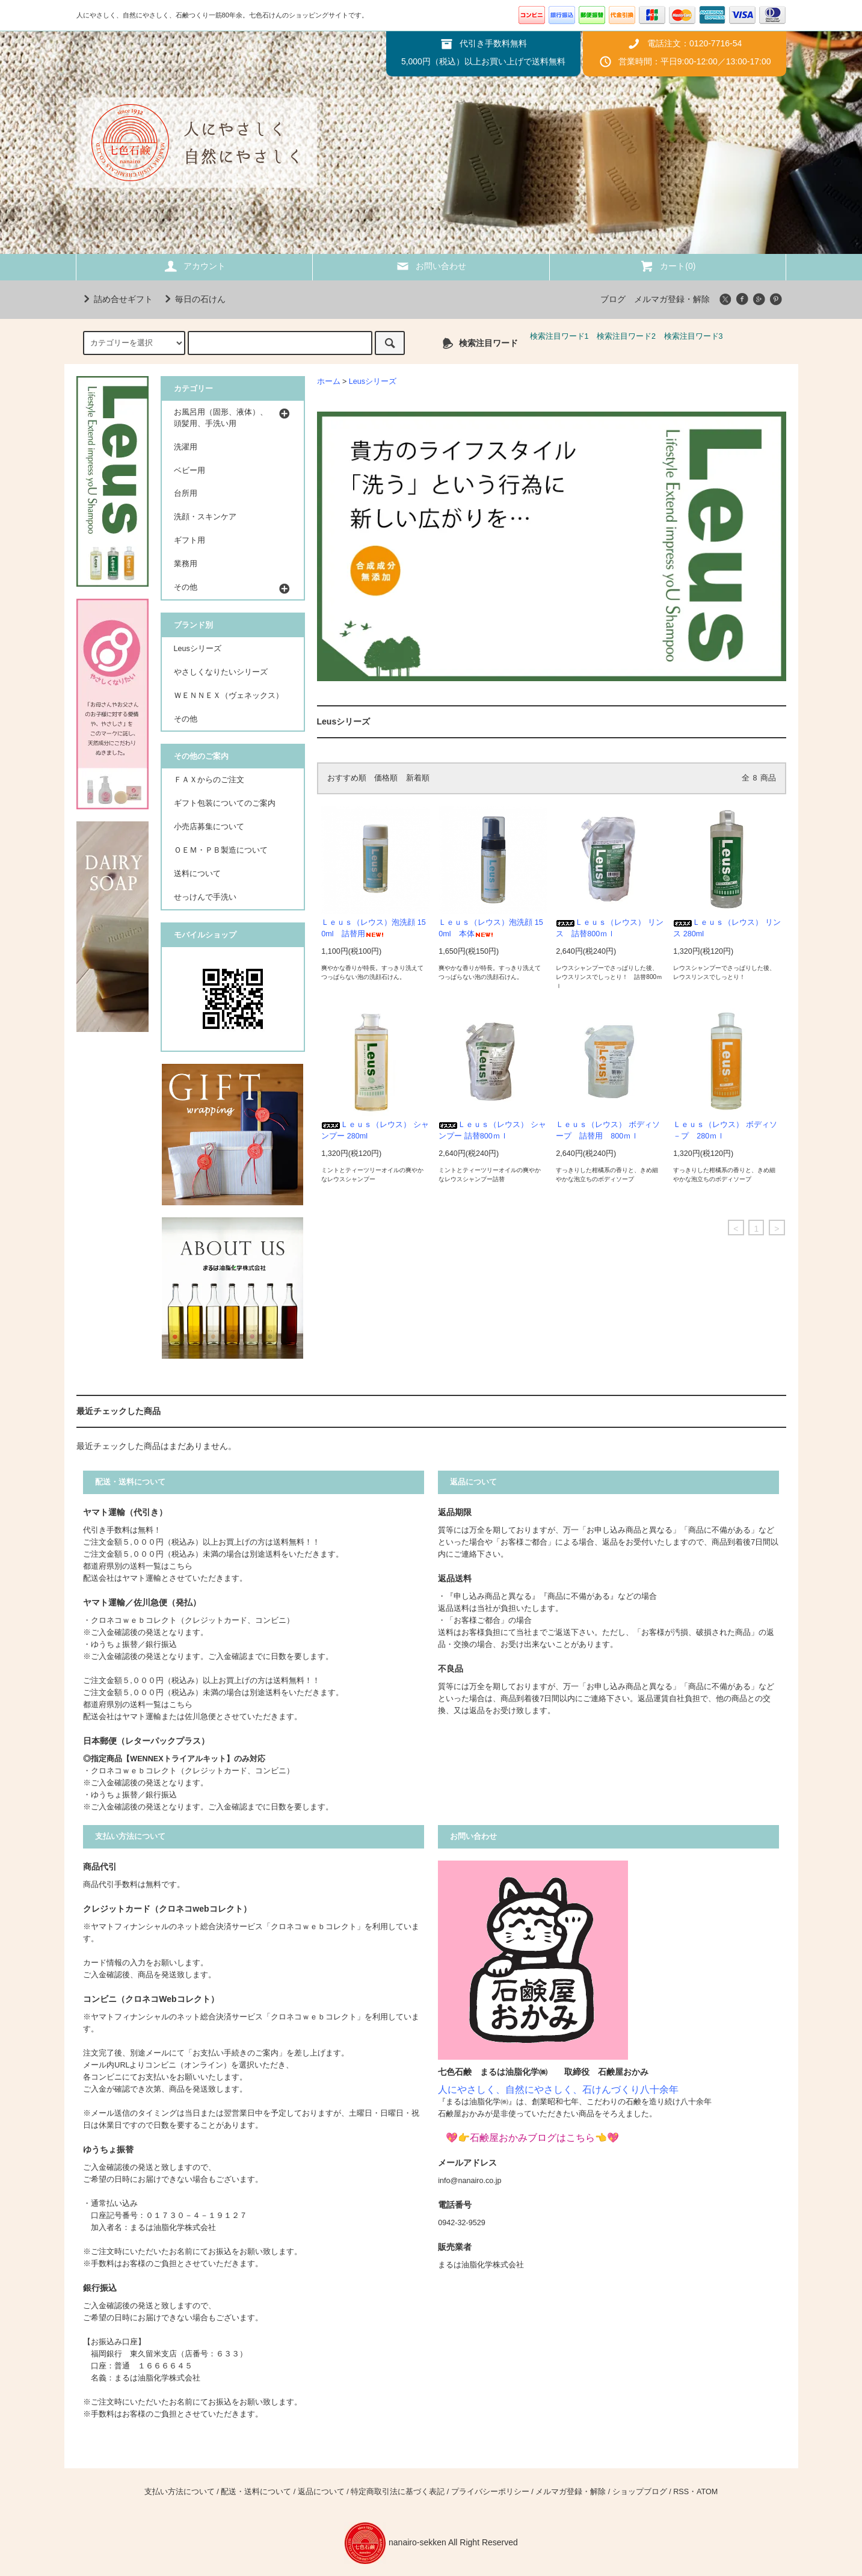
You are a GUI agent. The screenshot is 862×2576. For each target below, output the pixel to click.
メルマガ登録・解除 (672, 299)
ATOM (707, 2492)
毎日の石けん (193, 299)
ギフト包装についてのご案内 (225, 803)
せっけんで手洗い (205, 897)
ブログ (613, 299)
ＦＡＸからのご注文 (209, 780)
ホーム (328, 381)
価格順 (386, 778)
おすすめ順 (346, 778)
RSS (681, 2492)
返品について (321, 2492)
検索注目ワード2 (626, 336)
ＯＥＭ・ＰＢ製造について (221, 850)
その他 (185, 719)
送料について (197, 873)
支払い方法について (179, 2492)
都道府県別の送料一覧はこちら (137, 1566)
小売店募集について (209, 827)
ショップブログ (639, 2492)
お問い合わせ (430, 266)
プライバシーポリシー (490, 2492)
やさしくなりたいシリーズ (221, 672)
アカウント (194, 266)
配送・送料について (256, 2492)
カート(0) (667, 266)
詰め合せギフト (116, 299)
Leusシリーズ (372, 381)
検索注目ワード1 (559, 336)
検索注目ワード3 (693, 336)
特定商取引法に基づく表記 (398, 2492)
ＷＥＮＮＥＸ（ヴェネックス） (228, 695)
